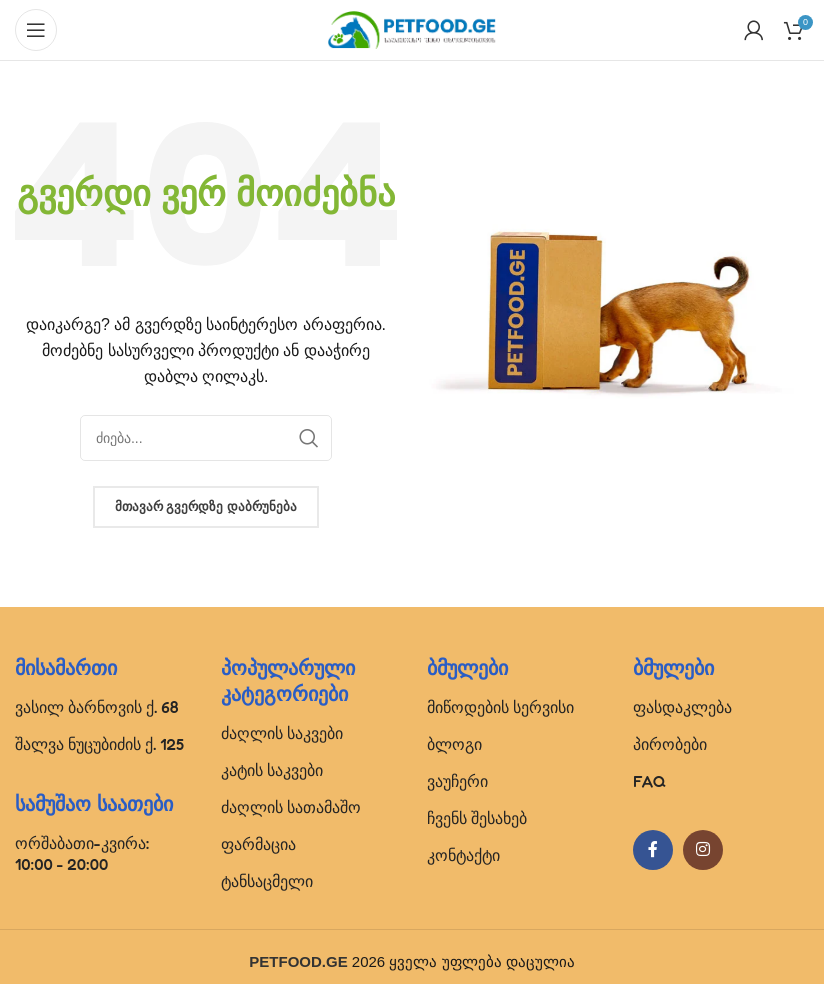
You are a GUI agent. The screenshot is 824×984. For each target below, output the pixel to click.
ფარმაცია (258, 844)
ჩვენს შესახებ (477, 818)
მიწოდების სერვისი (500, 707)
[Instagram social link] (703, 850)
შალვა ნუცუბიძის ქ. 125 (99, 744)
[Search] (206, 438)
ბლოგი (454, 744)
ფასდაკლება (682, 707)
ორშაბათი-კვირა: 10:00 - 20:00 (82, 853)
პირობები (670, 744)
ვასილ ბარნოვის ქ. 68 (97, 707)
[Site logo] (412, 28)
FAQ (649, 781)
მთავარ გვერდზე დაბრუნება (206, 506)
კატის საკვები (272, 770)
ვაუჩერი (457, 781)
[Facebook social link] (653, 850)
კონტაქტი (463, 855)
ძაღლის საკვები (282, 733)
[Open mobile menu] (36, 30)
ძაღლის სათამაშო (291, 807)
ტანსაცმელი (267, 881)
